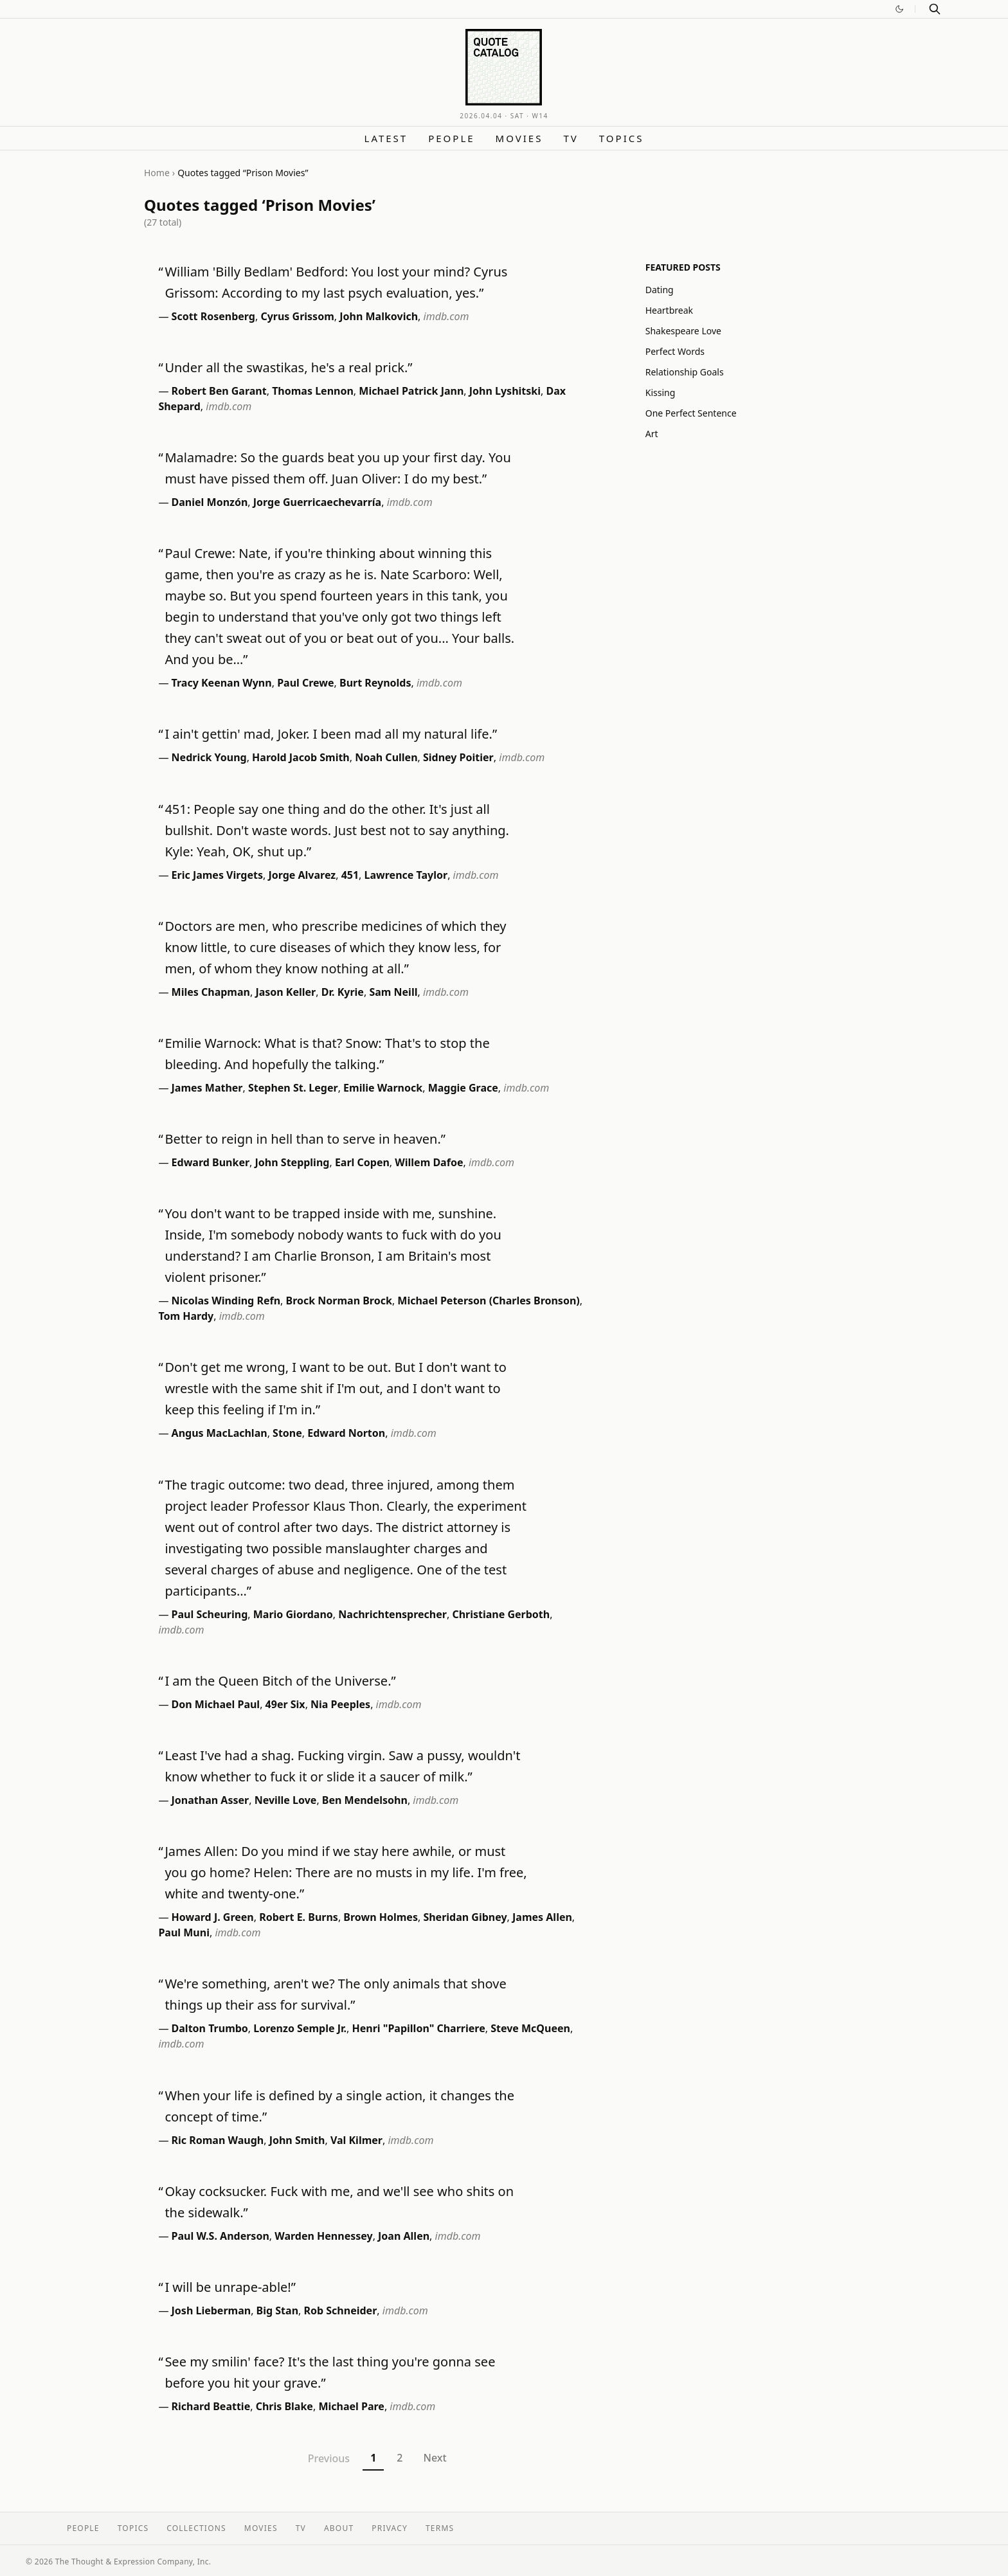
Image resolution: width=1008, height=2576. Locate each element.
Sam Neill (393, 992)
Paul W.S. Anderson (220, 2236)
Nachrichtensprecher (392, 1614)
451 (350, 875)
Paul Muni (184, 1932)
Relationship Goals (684, 372)
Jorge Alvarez (302, 875)
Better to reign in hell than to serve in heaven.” (305, 1139)
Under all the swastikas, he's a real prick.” (288, 367)
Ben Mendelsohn (365, 1800)
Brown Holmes (380, 1917)
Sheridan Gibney (465, 1917)
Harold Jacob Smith (301, 757)
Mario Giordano (293, 1614)
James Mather (207, 1088)
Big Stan (277, 2310)
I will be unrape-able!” (230, 2287)
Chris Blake (284, 2406)
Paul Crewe (305, 683)
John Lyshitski (505, 391)
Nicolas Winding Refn (226, 1300)
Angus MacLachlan (219, 1433)
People (451, 138)
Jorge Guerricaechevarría (317, 502)
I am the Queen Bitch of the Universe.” (280, 1680)
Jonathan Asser (210, 1800)
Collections (196, 2528)
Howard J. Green (213, 1917)
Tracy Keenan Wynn (222, 683)
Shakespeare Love (683, 331)
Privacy (390, 2528)
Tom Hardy (185, 1316)
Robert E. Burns (298, 1917)
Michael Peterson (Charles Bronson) (488, 1300)
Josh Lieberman (211, 2310)
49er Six (285, 1704)
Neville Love (286, 1800)
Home (157, 173)
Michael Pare (351, 2406)
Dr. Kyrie (342, 992)
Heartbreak (669, 310)
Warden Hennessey (323, 2236)
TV (570, 138)
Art (651, 434)
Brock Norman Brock (339, 1300)
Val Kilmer (356, 2140)
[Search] (934, 9)
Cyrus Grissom (297, 316)
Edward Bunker (211, 1162)
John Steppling (292, 1162)
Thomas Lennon (313, 391)
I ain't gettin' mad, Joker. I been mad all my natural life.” (331, 734)
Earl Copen (362, 1162)
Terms (440, 2528)
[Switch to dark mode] (899, 9)
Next (434, 2458)
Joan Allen (403, 2236)
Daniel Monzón (210, 502)
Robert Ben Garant (219, 391)
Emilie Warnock (382, 1088)
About (339, 2528)
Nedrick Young (209, 757)
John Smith (297, 2140)
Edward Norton (346, 1433)
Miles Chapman (211, 992)
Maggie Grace (463, 1088)
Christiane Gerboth (501, 1614)
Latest (386, 138)
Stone (287, 1433)
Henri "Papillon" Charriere (418, 2028)
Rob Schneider (340, 2310)
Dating (659, 290)
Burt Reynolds (375, 683)
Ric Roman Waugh (218, 2140)
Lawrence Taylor (406, 875)
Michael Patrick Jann (411, 391)
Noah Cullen (386, 757)
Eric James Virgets (217, 875)
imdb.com (446, 316)
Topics (621, 138)
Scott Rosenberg (213, 316)
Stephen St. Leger (293, 1088)
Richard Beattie (211, 2406)
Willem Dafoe (429, 1162)
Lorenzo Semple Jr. (299, 2028)
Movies (519, 138)
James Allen (542, 1917)
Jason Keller (285, 992)
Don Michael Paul (216, 1704)
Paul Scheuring (210, 1614)
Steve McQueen (530, 2028)
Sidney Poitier (458, 757)
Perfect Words (675, 351)
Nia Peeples (340, 1704)
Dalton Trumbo (210, 2028)
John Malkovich (378, 316)
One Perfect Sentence (691, 413)
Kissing (660, 392)
